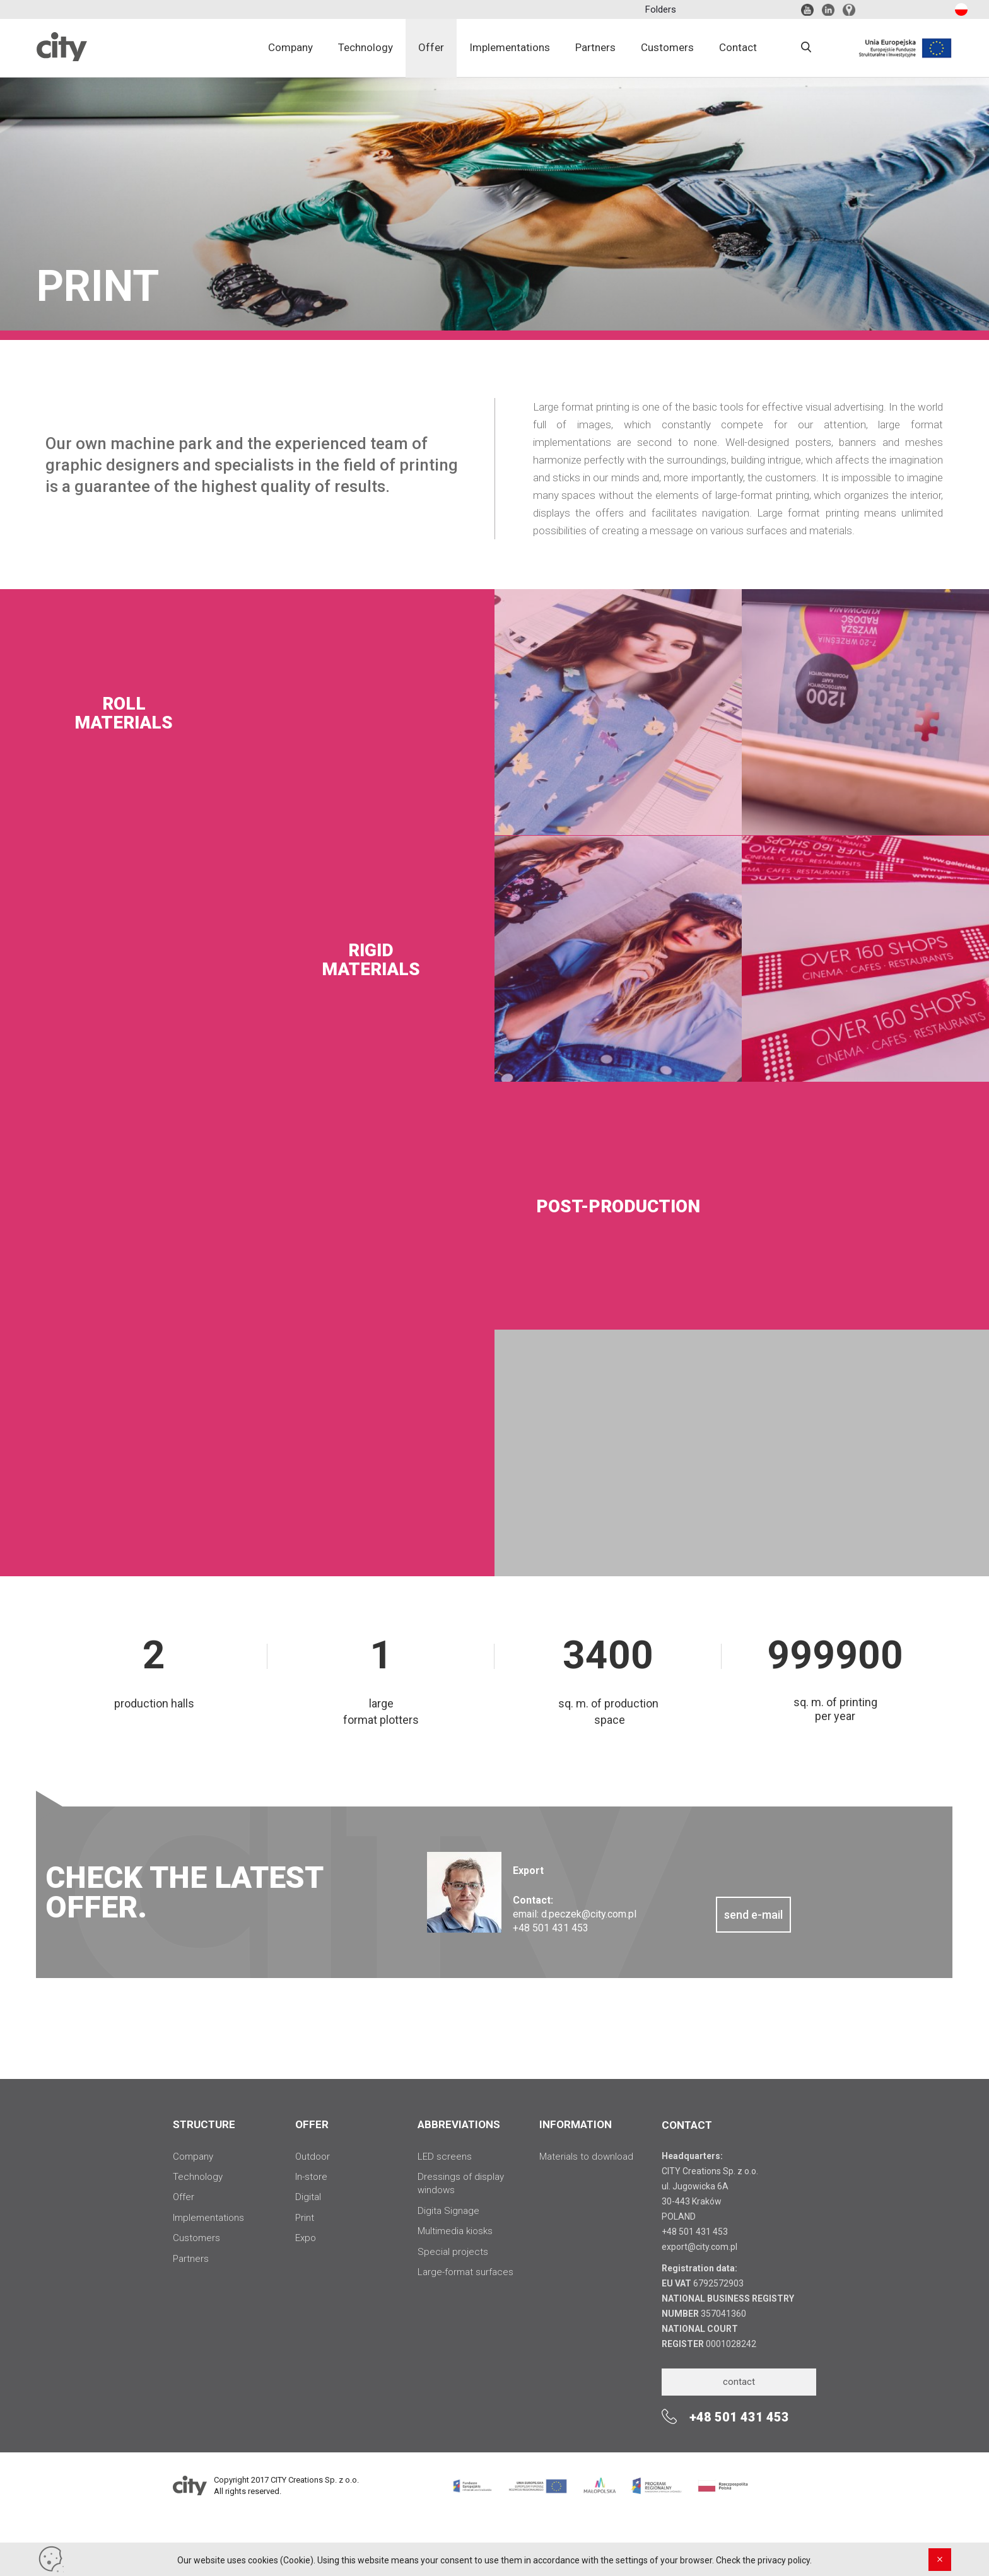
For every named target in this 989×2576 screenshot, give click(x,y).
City (62, 57)
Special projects (453, 2251)
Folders (660, 9)
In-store (311, 2176)
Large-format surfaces (465, 2272)
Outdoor (312, 2156)
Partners (595, 47)
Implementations (509, 47)
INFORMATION (575, 2124)
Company (290, 47)
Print (304, 2217)
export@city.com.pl (699, 2247)
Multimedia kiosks (455, 2231)
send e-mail (753, 1914)
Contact (738, 47)
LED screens (445, 2156)
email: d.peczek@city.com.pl (574, 1914)
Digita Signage (448, 2210)
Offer (431, 47)
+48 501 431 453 (695, 2232)
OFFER (312, 2124)
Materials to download (586, 2156)
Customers (667, 47)
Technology (365, 47)
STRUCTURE (204, 2124)
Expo (305, 2238)
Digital (308, 2197)
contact (739, 2381)
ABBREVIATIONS (459, 2124)
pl (959, 10)
